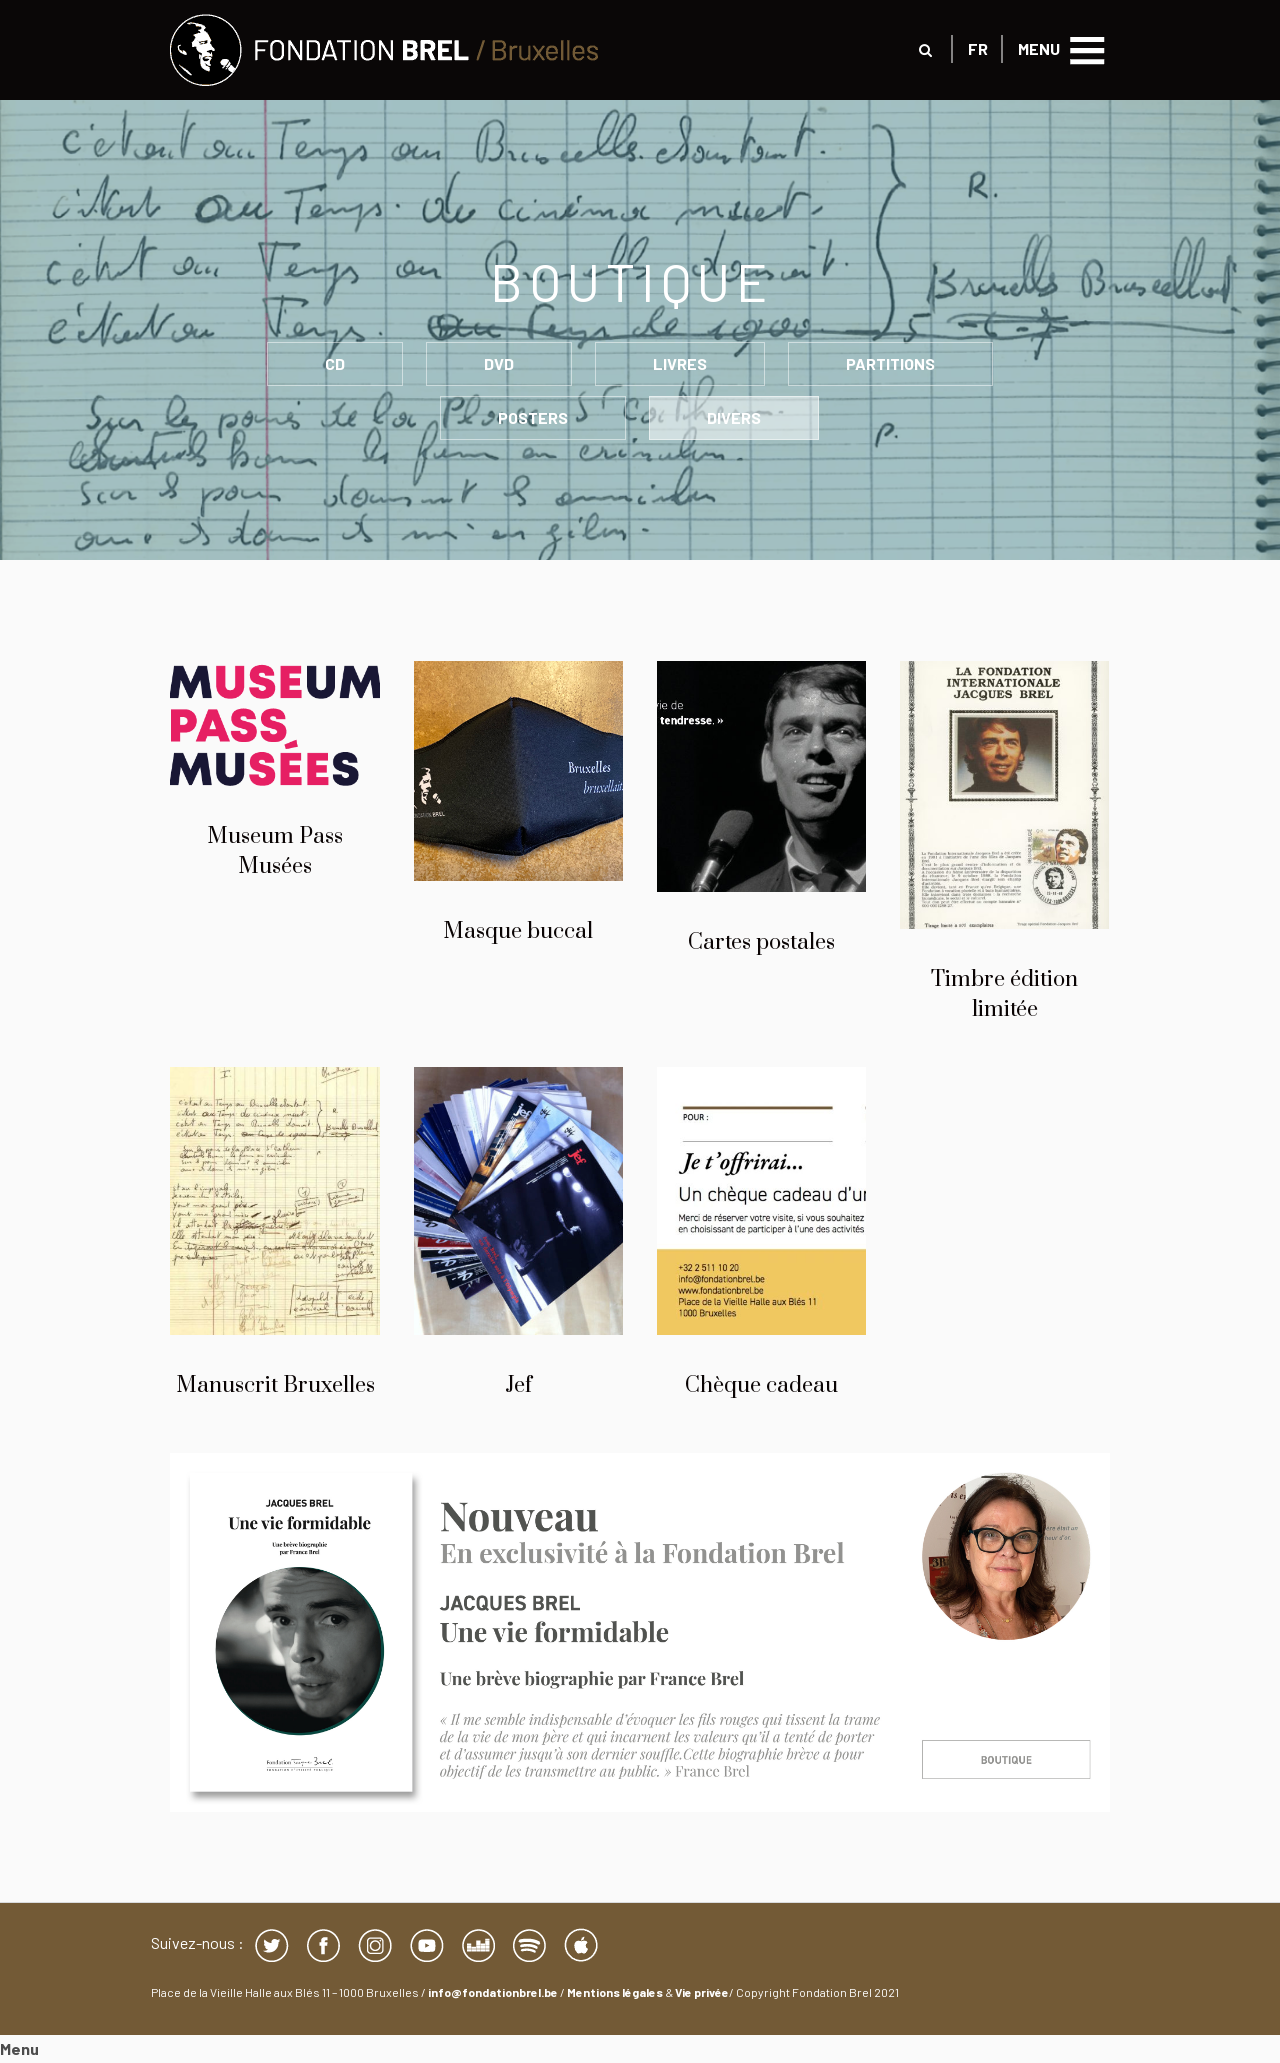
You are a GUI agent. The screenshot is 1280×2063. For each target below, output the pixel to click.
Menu (19, 2048)
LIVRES (680, 363)
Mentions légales (615, 1992)
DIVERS (734, 417)
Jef (518, 1385)
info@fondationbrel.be (493, 1992)
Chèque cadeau (761, 1385)
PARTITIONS (890, 363)
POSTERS (533, 417)
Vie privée (702, 1992)
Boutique (640, 281)
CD (335, 363)
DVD (499, 363)
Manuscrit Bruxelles (275, 1385)
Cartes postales (761, 942)
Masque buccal (518, 931)
